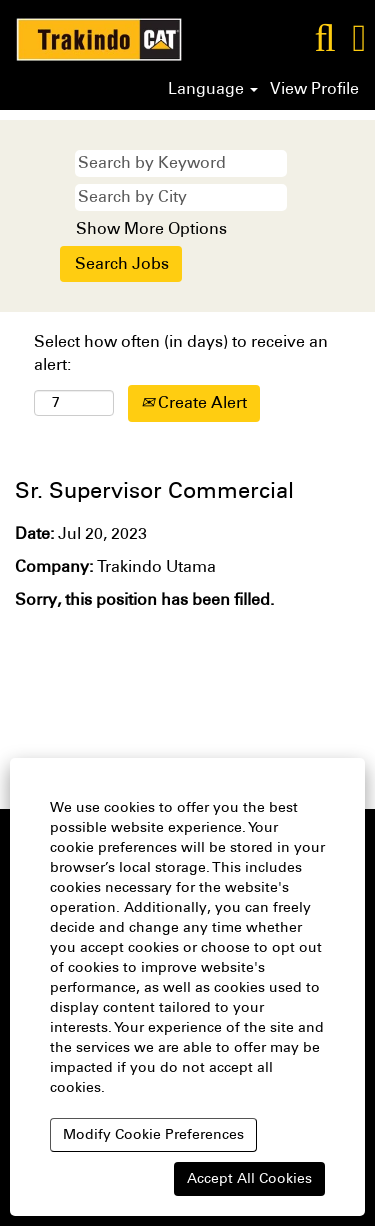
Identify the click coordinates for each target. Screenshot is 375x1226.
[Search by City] (181, 197)
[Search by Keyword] (181, 163)
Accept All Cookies (249, 1178)
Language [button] (213, 89)
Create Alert (194, 402)
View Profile (314, 89)
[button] (359, 38)
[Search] (325, 38)
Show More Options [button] (151, 228)
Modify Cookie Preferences (153, 1134)
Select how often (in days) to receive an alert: (181, 353)
